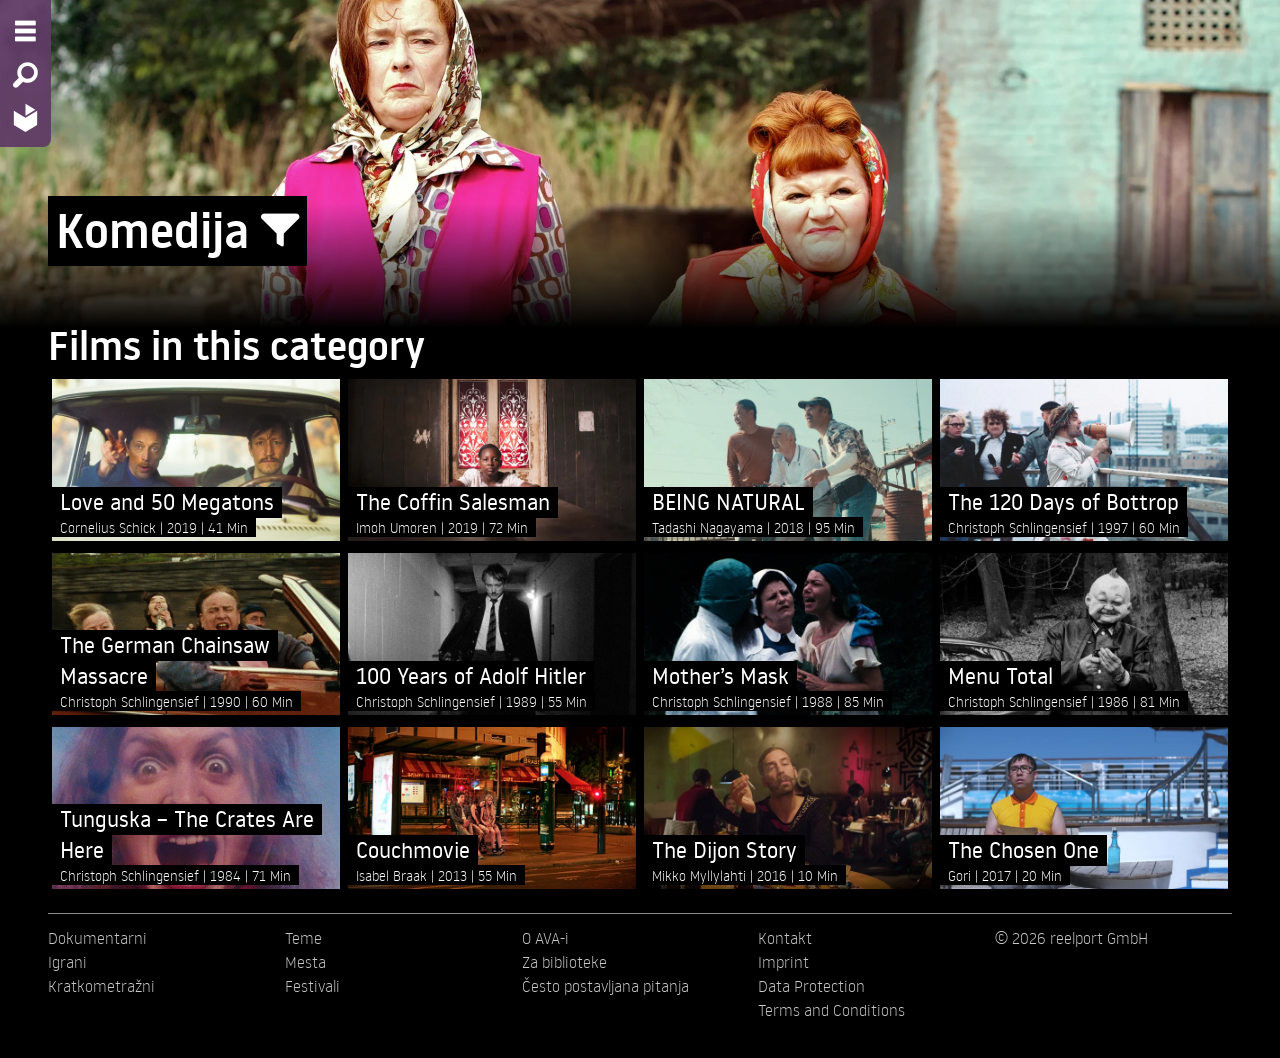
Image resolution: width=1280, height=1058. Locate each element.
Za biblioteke (564, 962)
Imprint (783, 962)
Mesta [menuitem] (305, 962)
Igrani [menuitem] (67, 962)
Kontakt (785, 938)
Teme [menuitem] (303, 938)
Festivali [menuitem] (312, 986)
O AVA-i (545, 938)
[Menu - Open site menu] (25, 31)
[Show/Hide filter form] (280, 231)
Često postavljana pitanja (605, 986)
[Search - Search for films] (25, 75)
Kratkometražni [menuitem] (101, 986)
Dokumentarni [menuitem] (97, 938)
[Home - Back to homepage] (25, 117)
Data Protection (811, 986)
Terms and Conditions (831, 1010)
